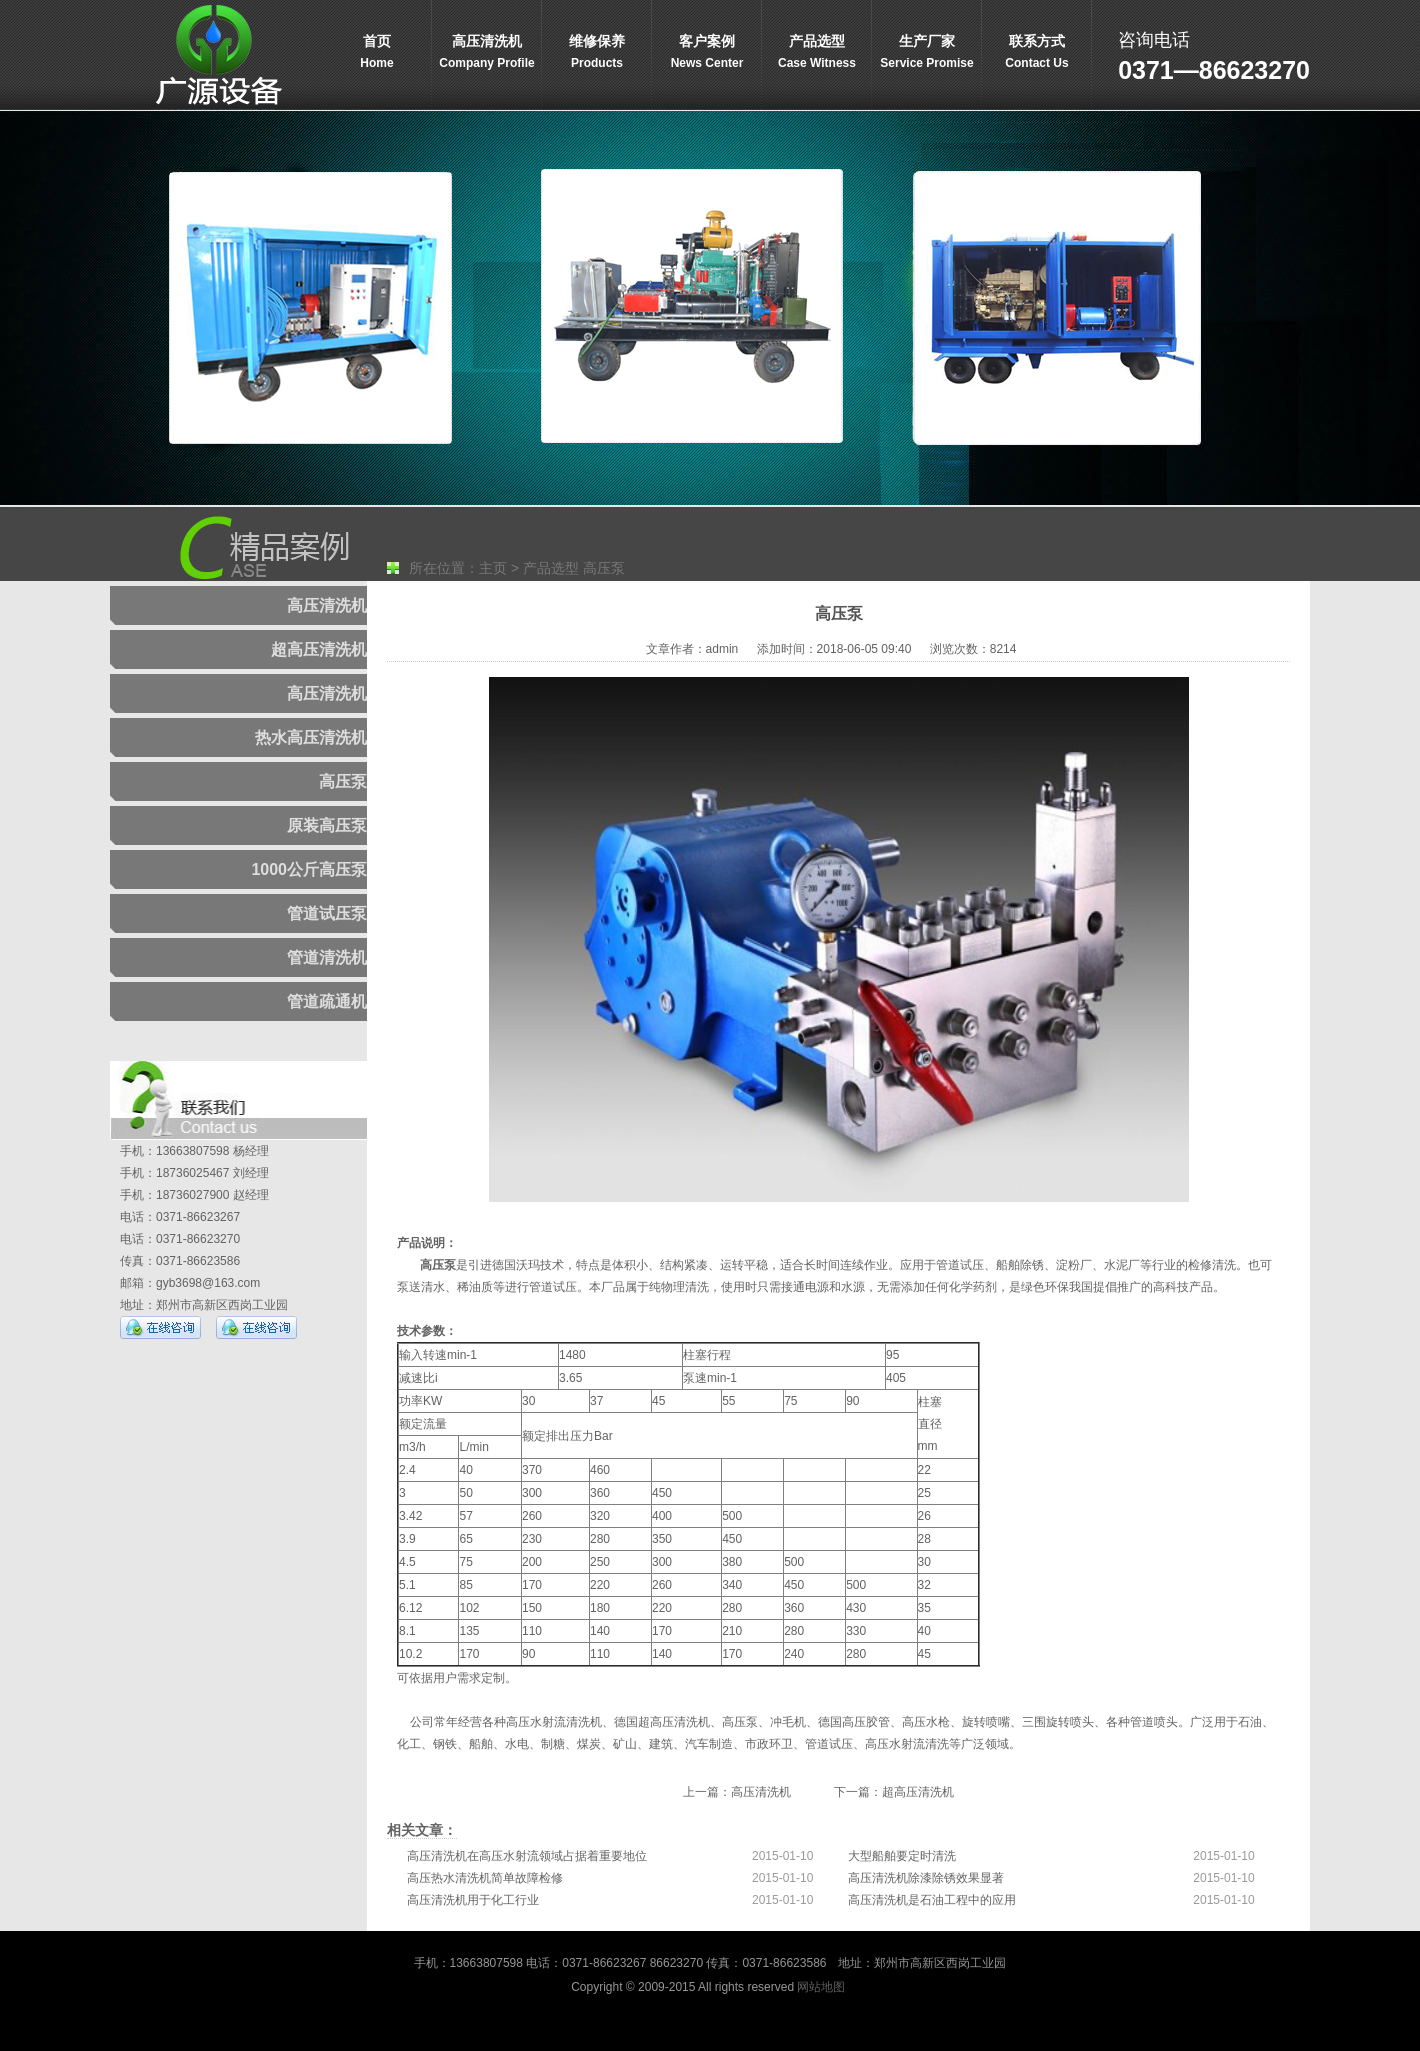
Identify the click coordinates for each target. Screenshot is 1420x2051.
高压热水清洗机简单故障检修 (485, 1878)
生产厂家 (927, 53)
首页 (377, 53)
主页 (493, 568)
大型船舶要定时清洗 (902, 1856)
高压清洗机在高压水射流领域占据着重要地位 (527, 1856)
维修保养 (597, 53)
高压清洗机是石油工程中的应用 (932, 1900)
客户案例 (707, 53)
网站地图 (821, 1987)
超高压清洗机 (918, 1792)
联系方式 (1037, 53)
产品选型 (817, 53)
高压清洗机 (487, 53)
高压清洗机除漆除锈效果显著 (926, 1878)
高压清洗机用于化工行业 (473, 1900)
